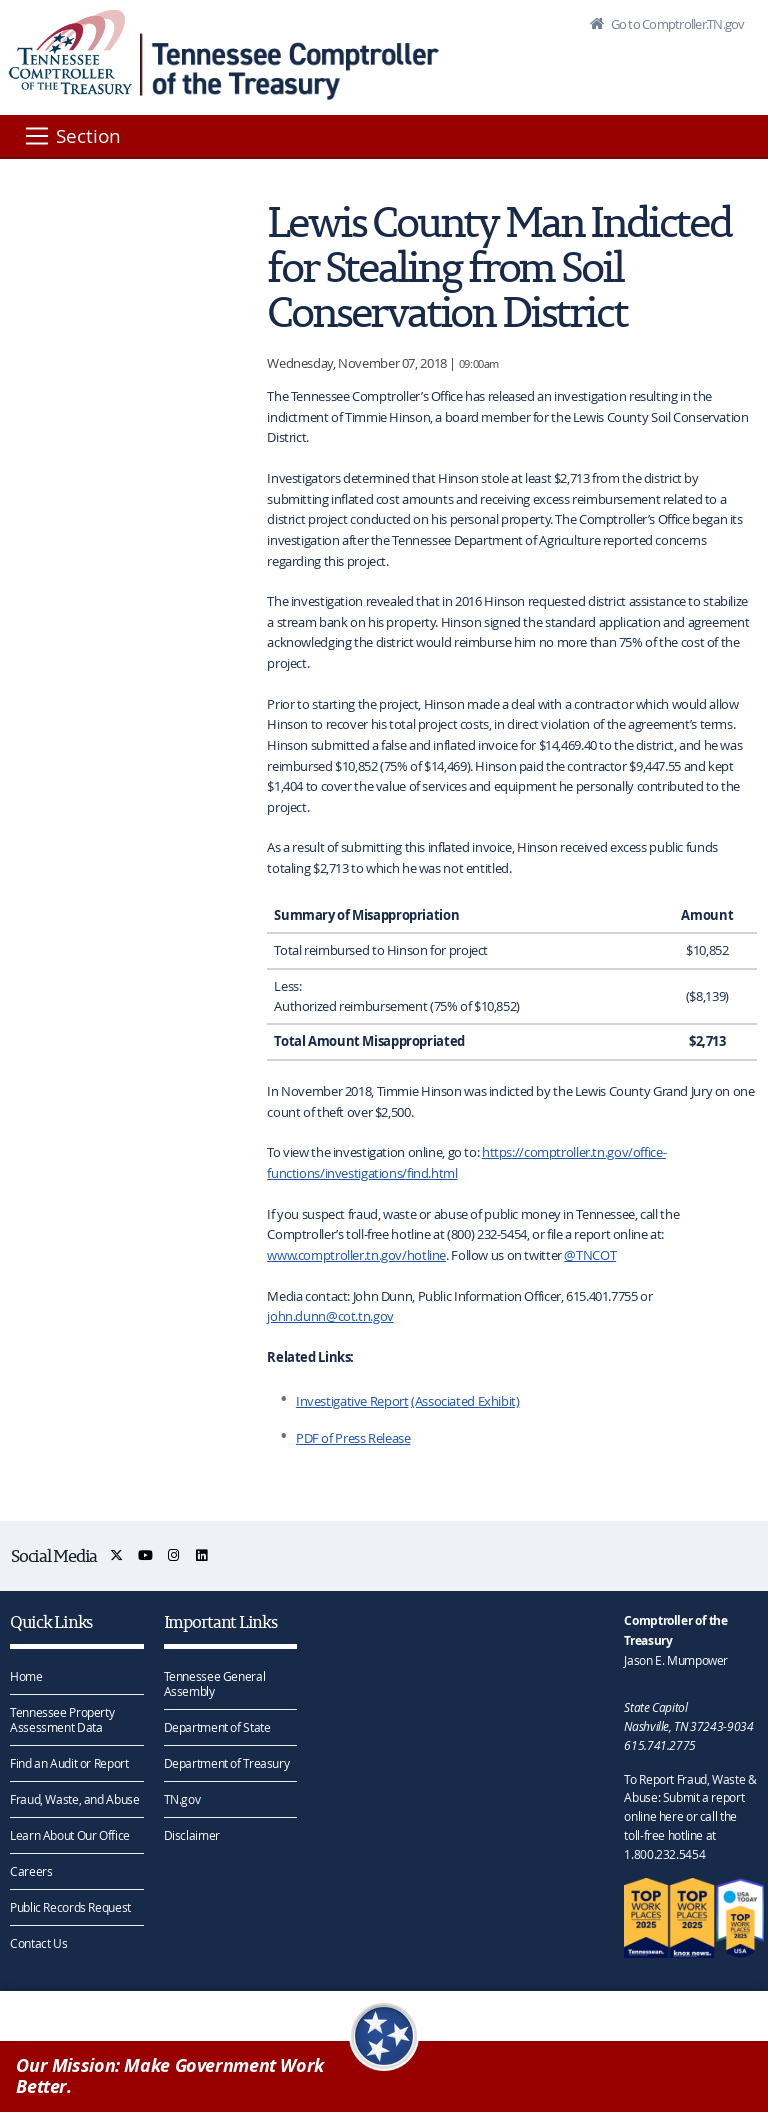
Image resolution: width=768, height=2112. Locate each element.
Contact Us (38, 1943)
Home (26, 1676)
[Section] (71, 136)
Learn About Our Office (70, 1835)
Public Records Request (70, 1907)
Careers (31, 1871)
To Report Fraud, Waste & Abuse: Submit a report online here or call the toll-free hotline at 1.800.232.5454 (690, 1816)
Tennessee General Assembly (215, 1683)
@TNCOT (590, 1255)
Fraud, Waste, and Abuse (74, 1799)
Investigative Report (352, 1401)
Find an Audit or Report (69, 1763)
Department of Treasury (227, 1763)
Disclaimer (192, 1835)
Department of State (217, 1727)
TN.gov (182, 1799)
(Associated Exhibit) (465, 1401)
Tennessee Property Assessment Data (62, 1719)
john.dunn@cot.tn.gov (330, 1316)
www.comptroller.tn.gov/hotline (356, 1255)
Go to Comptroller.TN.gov (676, 24)
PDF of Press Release (353, 1438)
